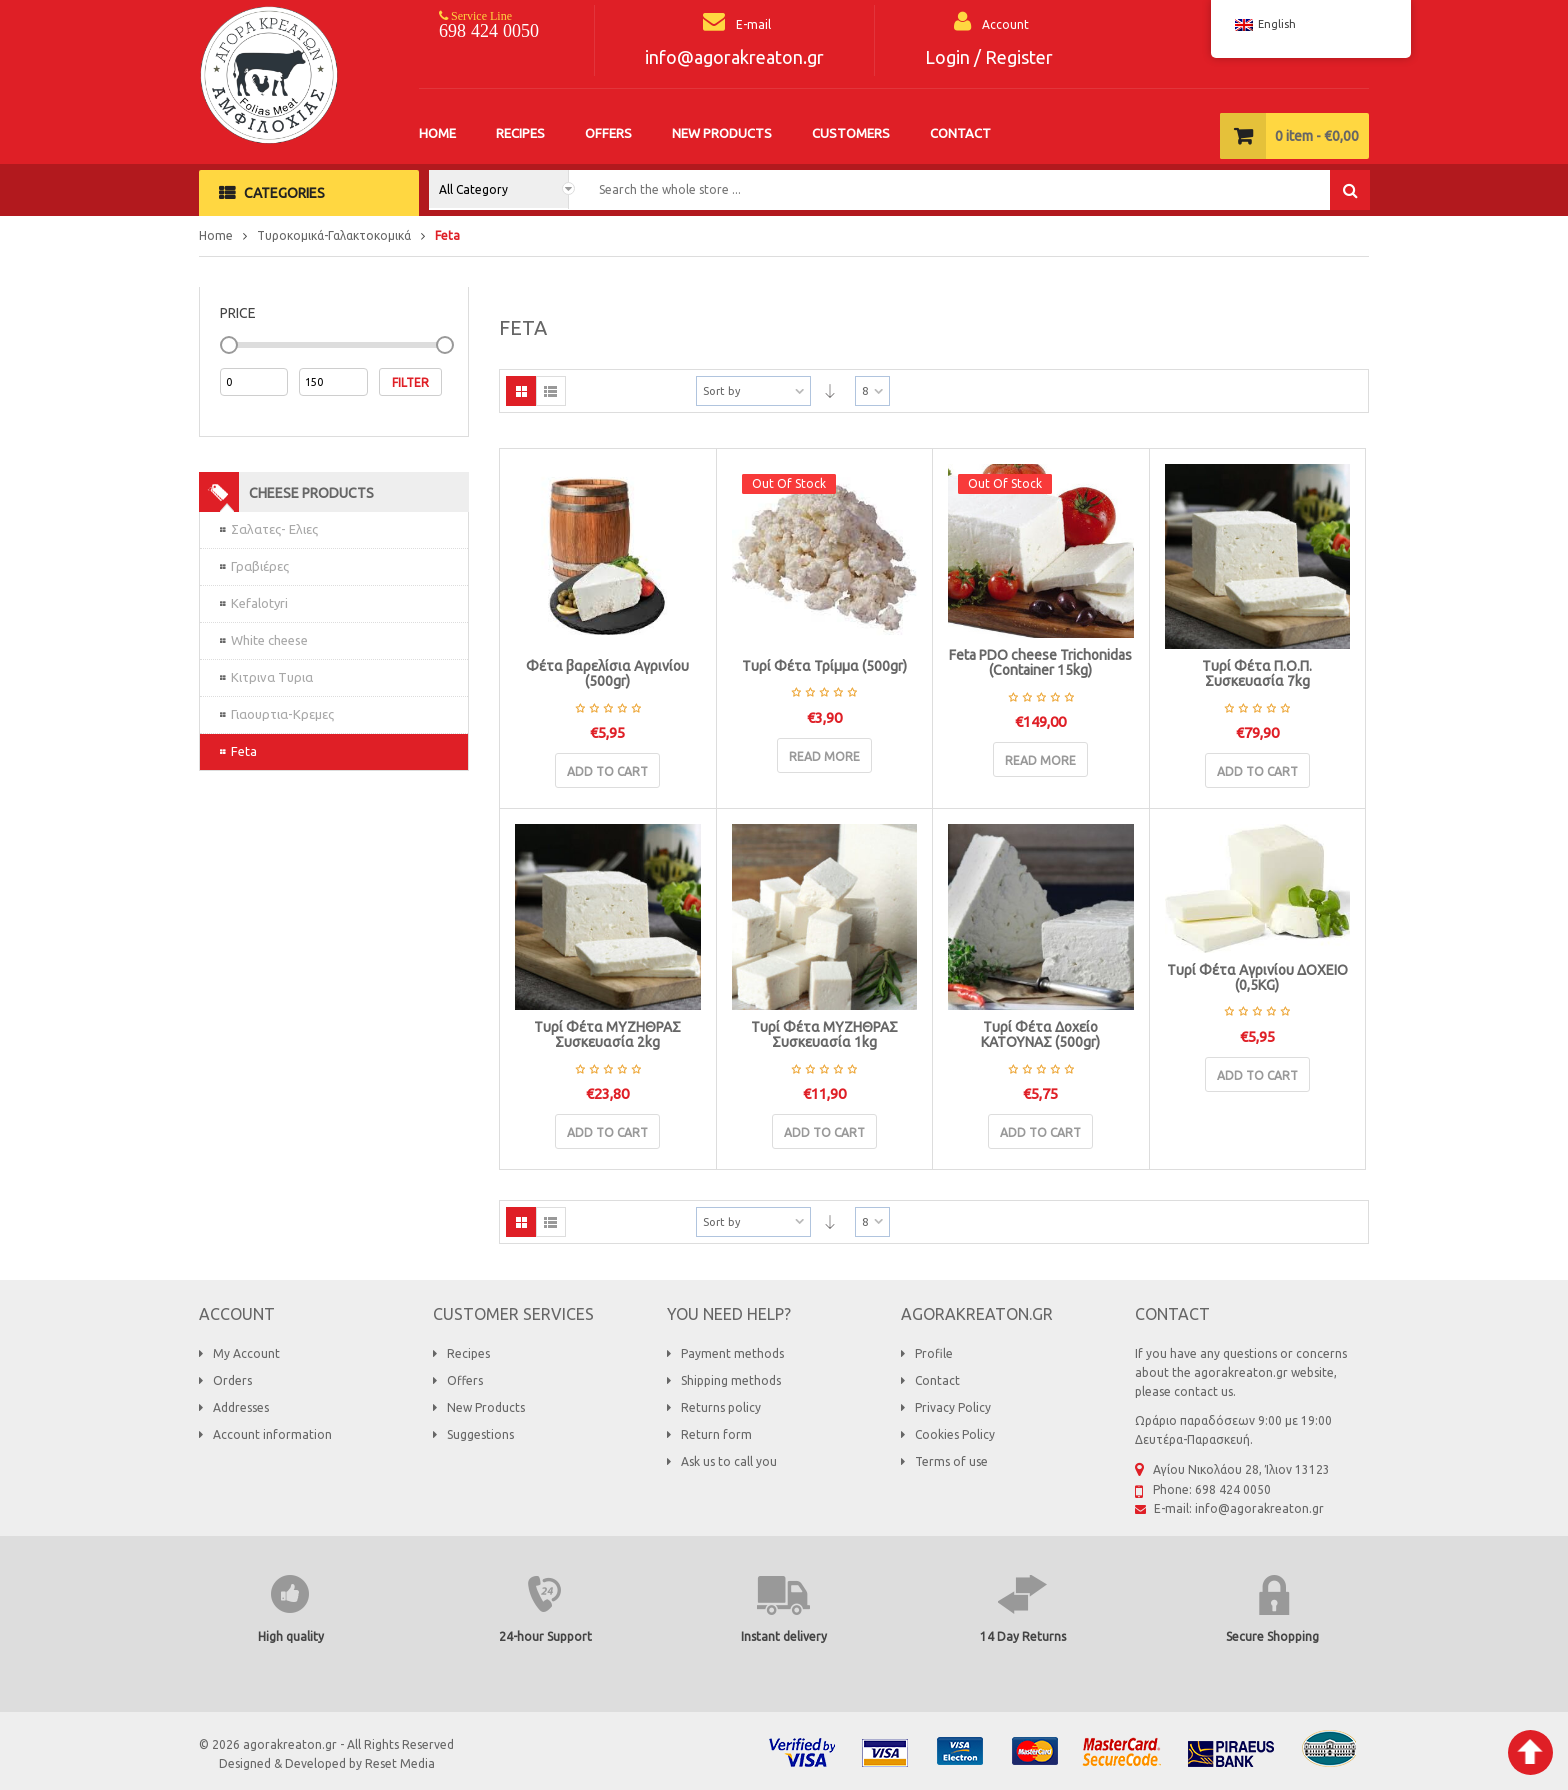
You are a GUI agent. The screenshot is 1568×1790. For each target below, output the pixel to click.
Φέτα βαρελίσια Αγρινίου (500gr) (607, 673)
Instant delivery (784, 1636)
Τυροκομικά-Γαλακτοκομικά (334, 235)
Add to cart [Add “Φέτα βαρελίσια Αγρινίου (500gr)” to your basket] (607, 771)
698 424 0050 (489, 31)
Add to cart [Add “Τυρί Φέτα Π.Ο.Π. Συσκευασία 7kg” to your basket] (1257, 771)
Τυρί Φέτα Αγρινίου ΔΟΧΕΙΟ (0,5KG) (1257, 977)
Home (216, 235)
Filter (410, 382)
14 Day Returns (1023, 1636)
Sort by (721, 391)
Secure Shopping (1272, 1636)
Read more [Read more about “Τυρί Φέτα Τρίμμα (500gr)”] (824, 756)
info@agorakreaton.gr (734, 57)
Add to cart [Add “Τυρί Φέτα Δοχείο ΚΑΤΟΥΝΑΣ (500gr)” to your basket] (1040, 1132)
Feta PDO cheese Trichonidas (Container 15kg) (1040, 662)
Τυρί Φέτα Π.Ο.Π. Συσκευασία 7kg (1257, 673)
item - (1317, 136)
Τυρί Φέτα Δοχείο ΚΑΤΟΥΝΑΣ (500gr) (1040, 1034)
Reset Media (400, 1763)
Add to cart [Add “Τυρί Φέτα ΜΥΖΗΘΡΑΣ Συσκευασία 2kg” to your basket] (607, 1132)
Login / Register (989, 57)
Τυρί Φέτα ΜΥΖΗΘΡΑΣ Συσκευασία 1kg (824, 1034)
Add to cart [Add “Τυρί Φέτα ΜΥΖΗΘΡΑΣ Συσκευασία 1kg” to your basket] (824, 1132)
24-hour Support (545, 1636)
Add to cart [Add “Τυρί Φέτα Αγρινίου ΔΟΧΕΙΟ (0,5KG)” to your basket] (1257, 1075)
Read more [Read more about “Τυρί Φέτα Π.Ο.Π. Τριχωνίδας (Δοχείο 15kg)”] (1040, 760)
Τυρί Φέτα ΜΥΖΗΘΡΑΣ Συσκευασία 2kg (607, 1034)
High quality (291, 1636)
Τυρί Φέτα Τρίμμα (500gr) (824, 666)
